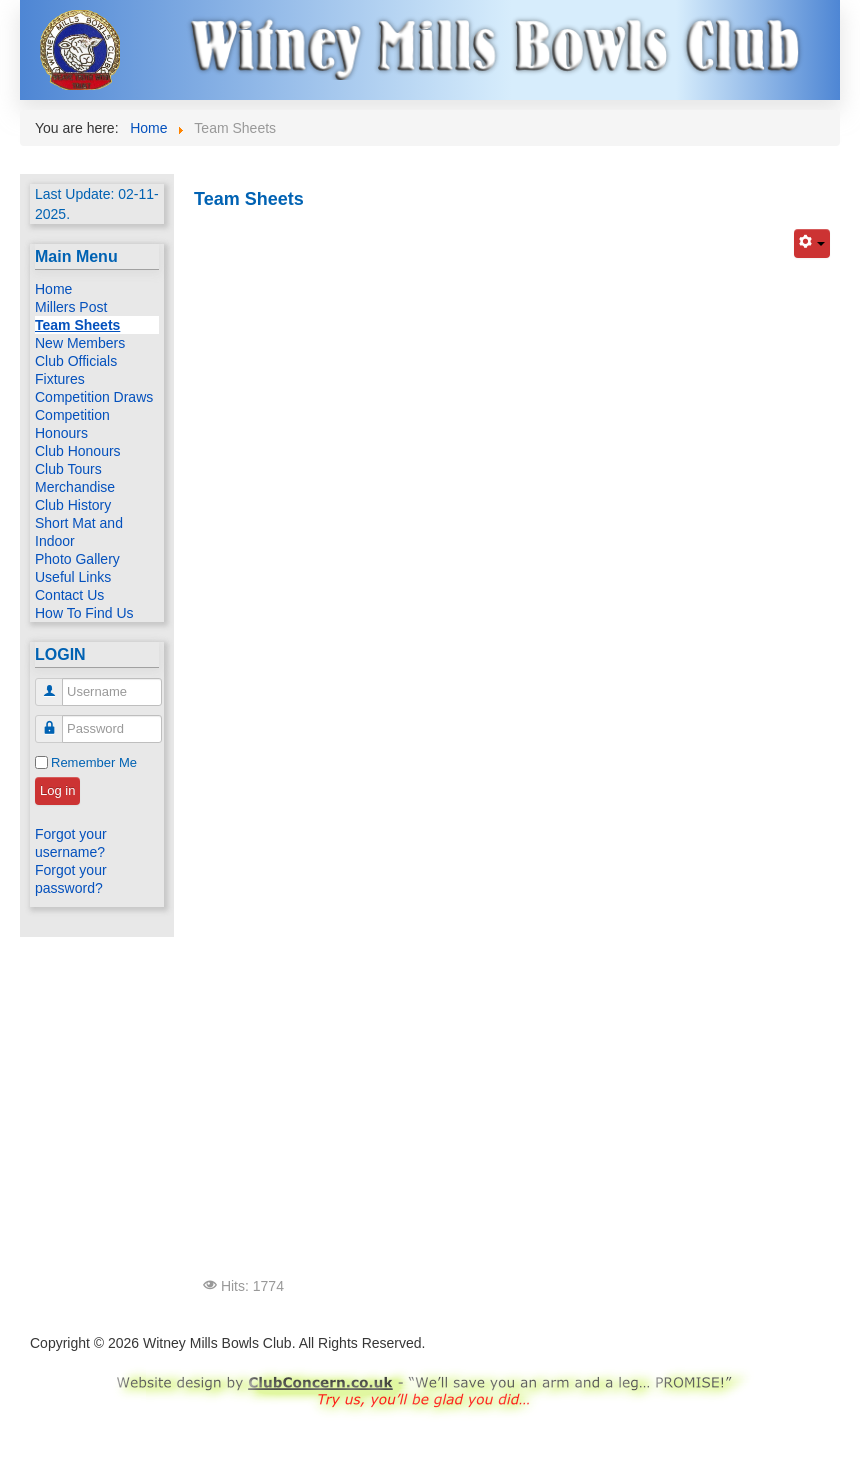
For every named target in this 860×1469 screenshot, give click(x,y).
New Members (80, 343)
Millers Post (71, 307)
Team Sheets (77, 325)
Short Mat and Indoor (79, 532)
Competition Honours (72, 424)
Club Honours (78, 451)
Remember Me (94, 762)
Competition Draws (94, 397)
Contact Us (69, 595)
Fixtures (60, 379)
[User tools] (812, 243)
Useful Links (73, 577)
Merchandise (75, 487)
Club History (73, 505)
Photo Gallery (77, 559)
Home (53, 289)
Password (56, 720)
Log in (57, 790)
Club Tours (68, 469)
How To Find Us (84, 613)
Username (56, 683)
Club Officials (76, 361)
